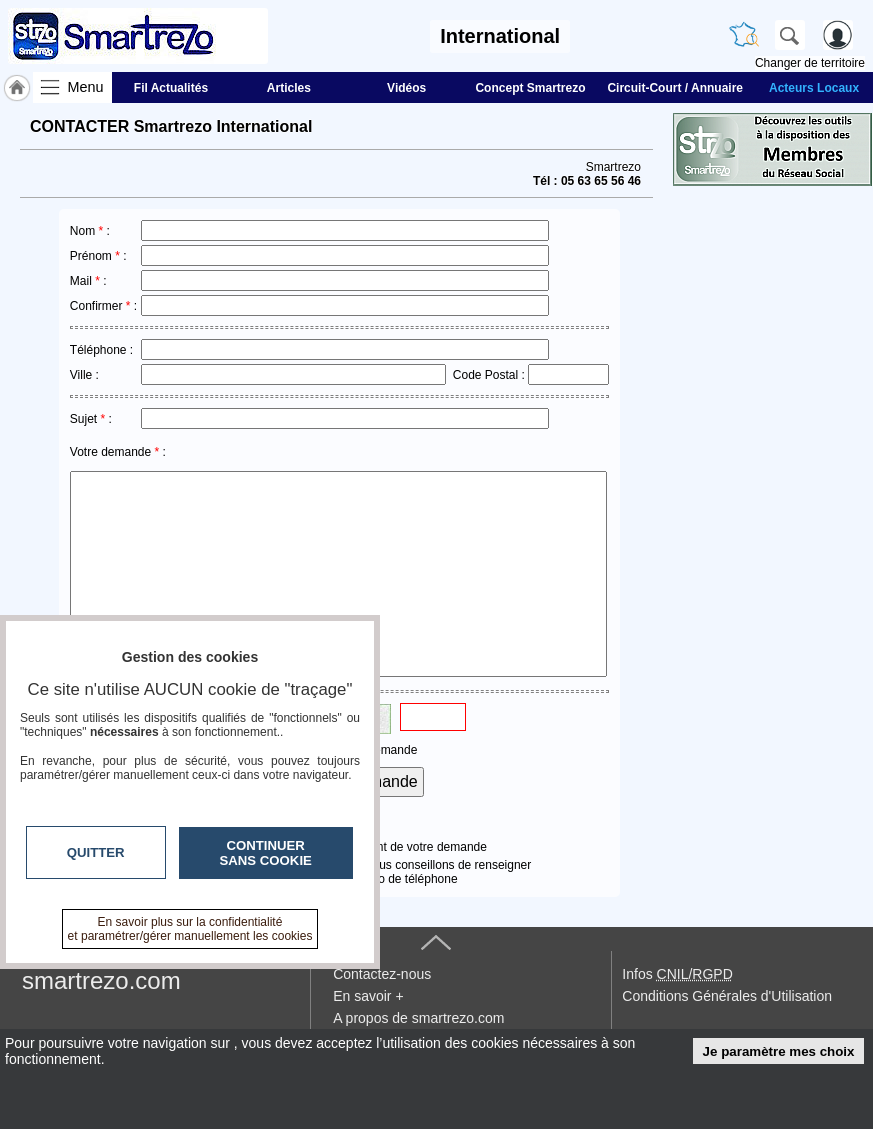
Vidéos (406, 88)
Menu (86, 87)
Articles (289, 88)
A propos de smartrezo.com (418, 1018)
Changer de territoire (810, 63)
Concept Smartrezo (530, 88)
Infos (677, 974)
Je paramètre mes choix (779, 1051)
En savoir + (368, 996)
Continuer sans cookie (266, 853)
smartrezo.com (101, 980)
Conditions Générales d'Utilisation (727, 996)
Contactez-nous (382, 974)
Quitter (96, 852)
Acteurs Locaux (814, 88)
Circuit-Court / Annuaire (675, 88)
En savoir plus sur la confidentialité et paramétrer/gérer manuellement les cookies (190, 929)
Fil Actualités (171, 88)
